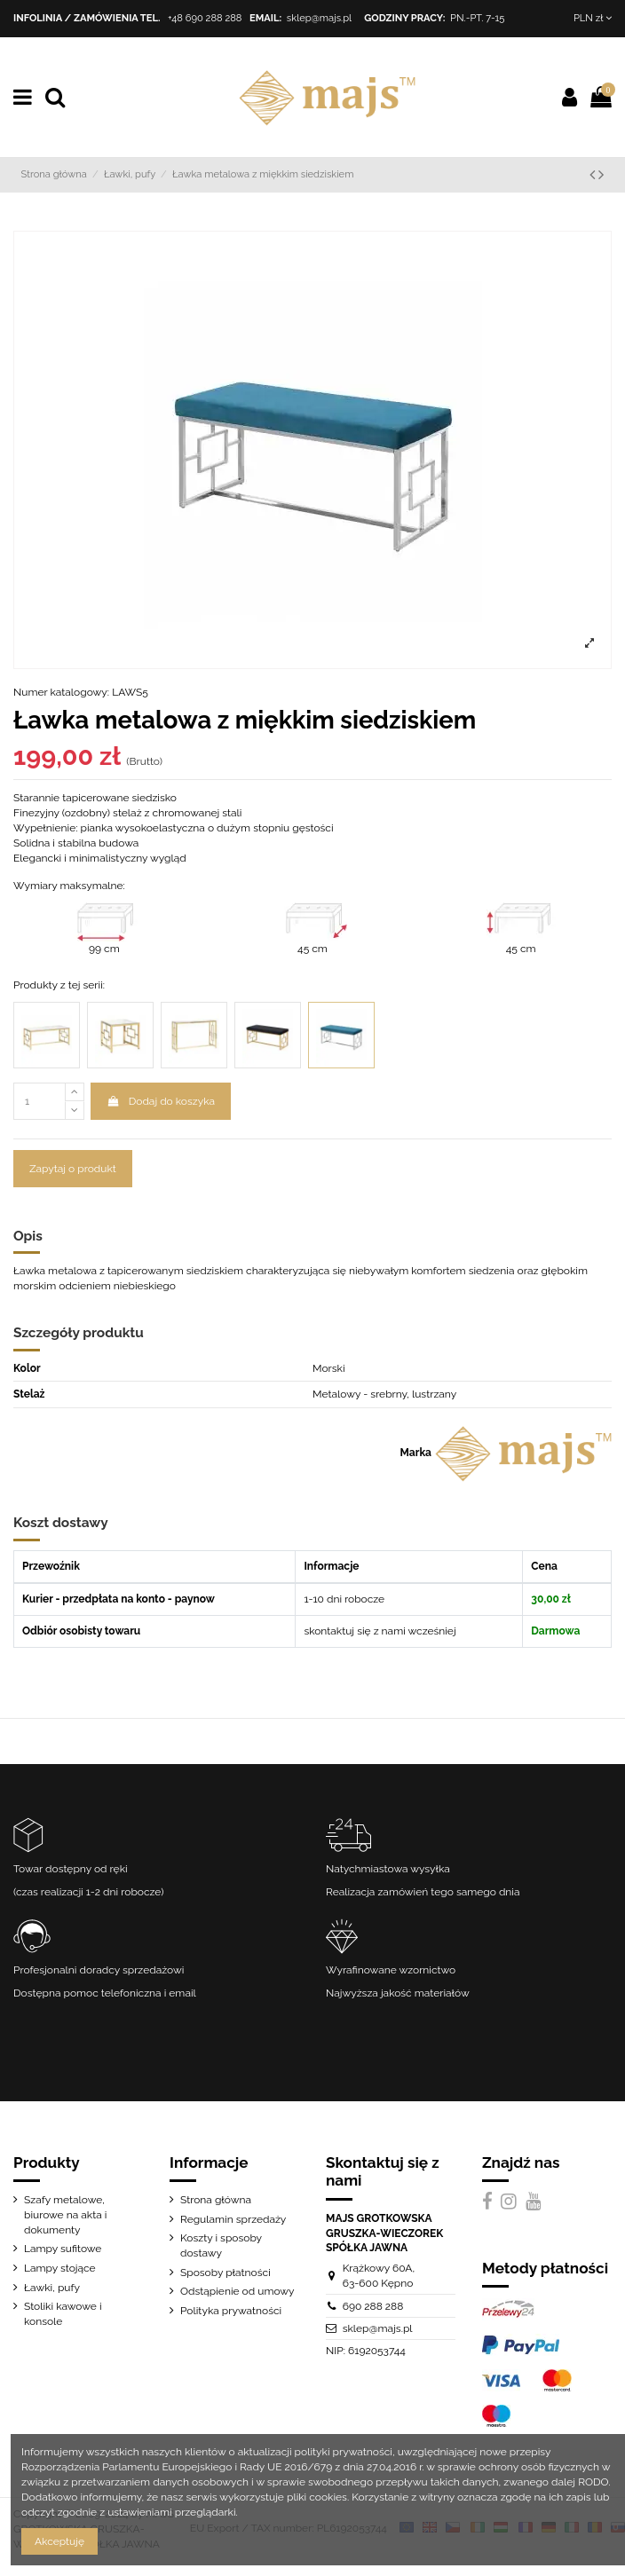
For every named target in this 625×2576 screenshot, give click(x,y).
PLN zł (593, 18)
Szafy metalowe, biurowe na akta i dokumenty (65, 2215)
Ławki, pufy (52, 2287)
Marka (415, 1452)
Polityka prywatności (230, 2310)
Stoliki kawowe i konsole (63, 2314)
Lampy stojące (60, 2268)
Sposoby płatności (225, 2272)
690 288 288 (373, 2306)
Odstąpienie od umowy (237, 2291)
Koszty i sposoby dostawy (221, 2245)
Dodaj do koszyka (161, 1101)
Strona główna (215, 2200)
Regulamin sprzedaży (233, 2219)
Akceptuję (59, 2541)
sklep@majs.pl (319, 18)
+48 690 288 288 (205, 18)
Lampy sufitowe (62, 2248)
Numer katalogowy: (61, 692)
